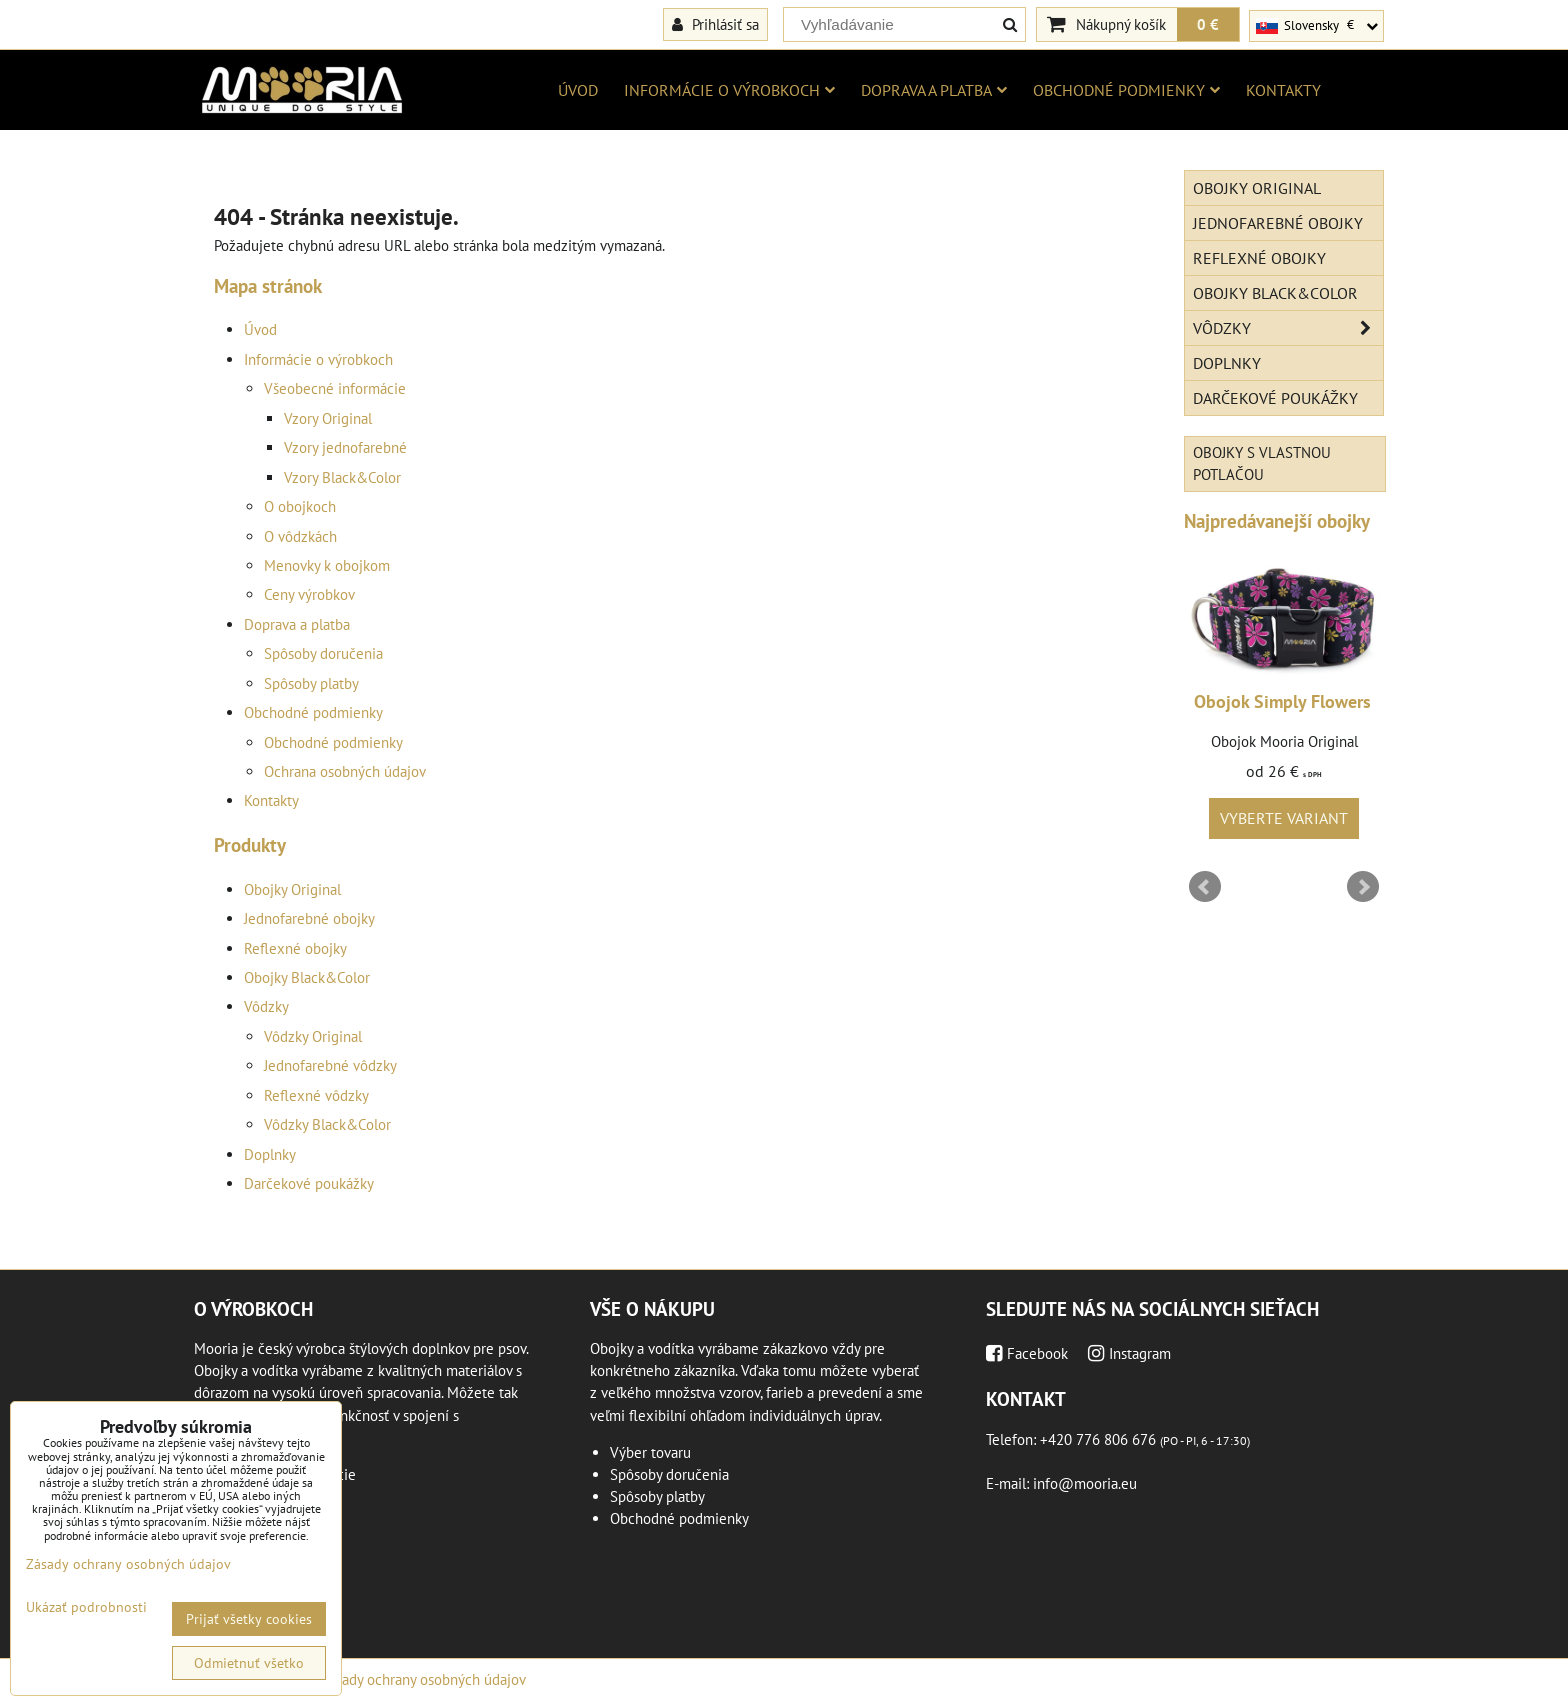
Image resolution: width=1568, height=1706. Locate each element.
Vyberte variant (1284, 818)
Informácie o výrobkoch (729, 90)
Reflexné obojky (295, 948)
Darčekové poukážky (309, 1183)
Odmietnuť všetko (249, 1663)
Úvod (578, 90)
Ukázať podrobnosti (86, 1607)
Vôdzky (266, 1006)
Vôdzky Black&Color (327, 1124)
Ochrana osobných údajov (345, 771)
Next (1363, 887)
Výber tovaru (650, 1452)
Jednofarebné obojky (309, 918)
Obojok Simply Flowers (1282, 701)
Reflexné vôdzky (316, 1095)
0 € (1208, 24)
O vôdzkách (300, 536)
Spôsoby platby (311, 683)
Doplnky (270, 1154)
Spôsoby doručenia (323, 653)
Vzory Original (328, 418)
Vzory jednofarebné (345, 447)
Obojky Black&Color (307, 977)
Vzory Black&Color (342, 477)
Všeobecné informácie (335, 388)
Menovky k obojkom (327, 565)
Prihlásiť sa (715, 24)
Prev (1205, 887)
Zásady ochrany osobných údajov (423, 1679)
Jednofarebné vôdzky (330, 1065)
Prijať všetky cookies (249, 1619)
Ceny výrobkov (309, 594)
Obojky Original (292, 889)
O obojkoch (300, 506)
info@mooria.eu (1085, 1483)
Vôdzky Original (313, 1036)
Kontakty (1283, 90)
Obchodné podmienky (1126, 90)
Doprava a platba (934, 90)
